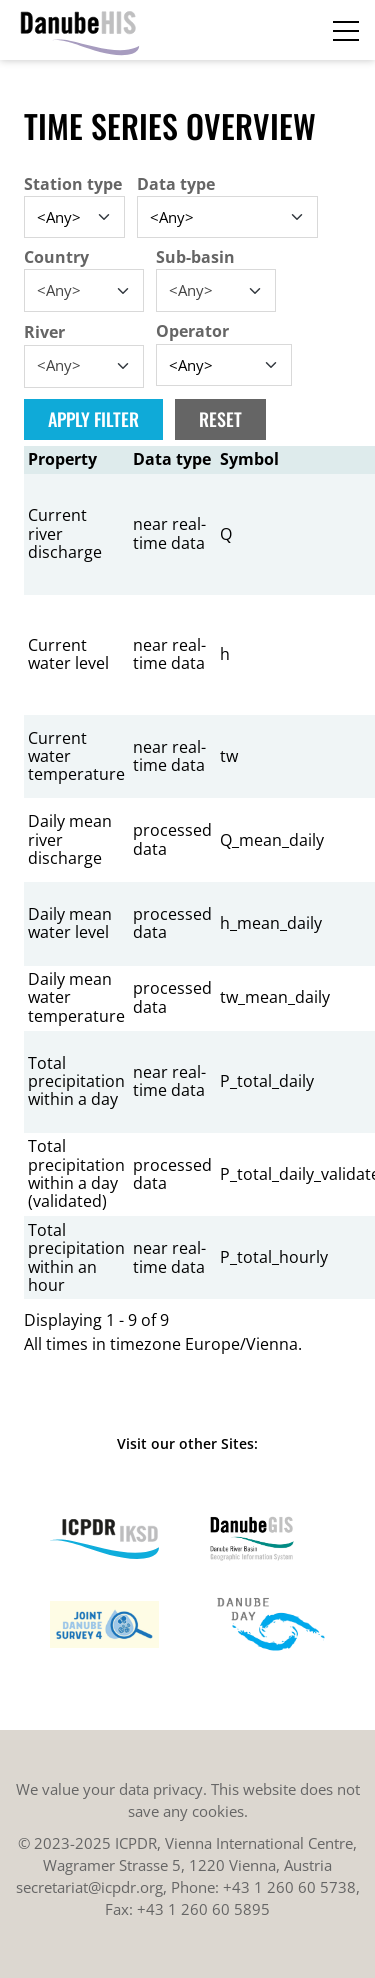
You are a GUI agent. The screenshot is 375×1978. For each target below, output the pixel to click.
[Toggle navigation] (346, 30)
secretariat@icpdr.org (89, 1887)
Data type (176, 184)
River (44, 332)
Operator (192, 331)
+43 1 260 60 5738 (289, 1887)
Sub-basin (195, 257)
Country (56, 257)
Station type (73, 184)
